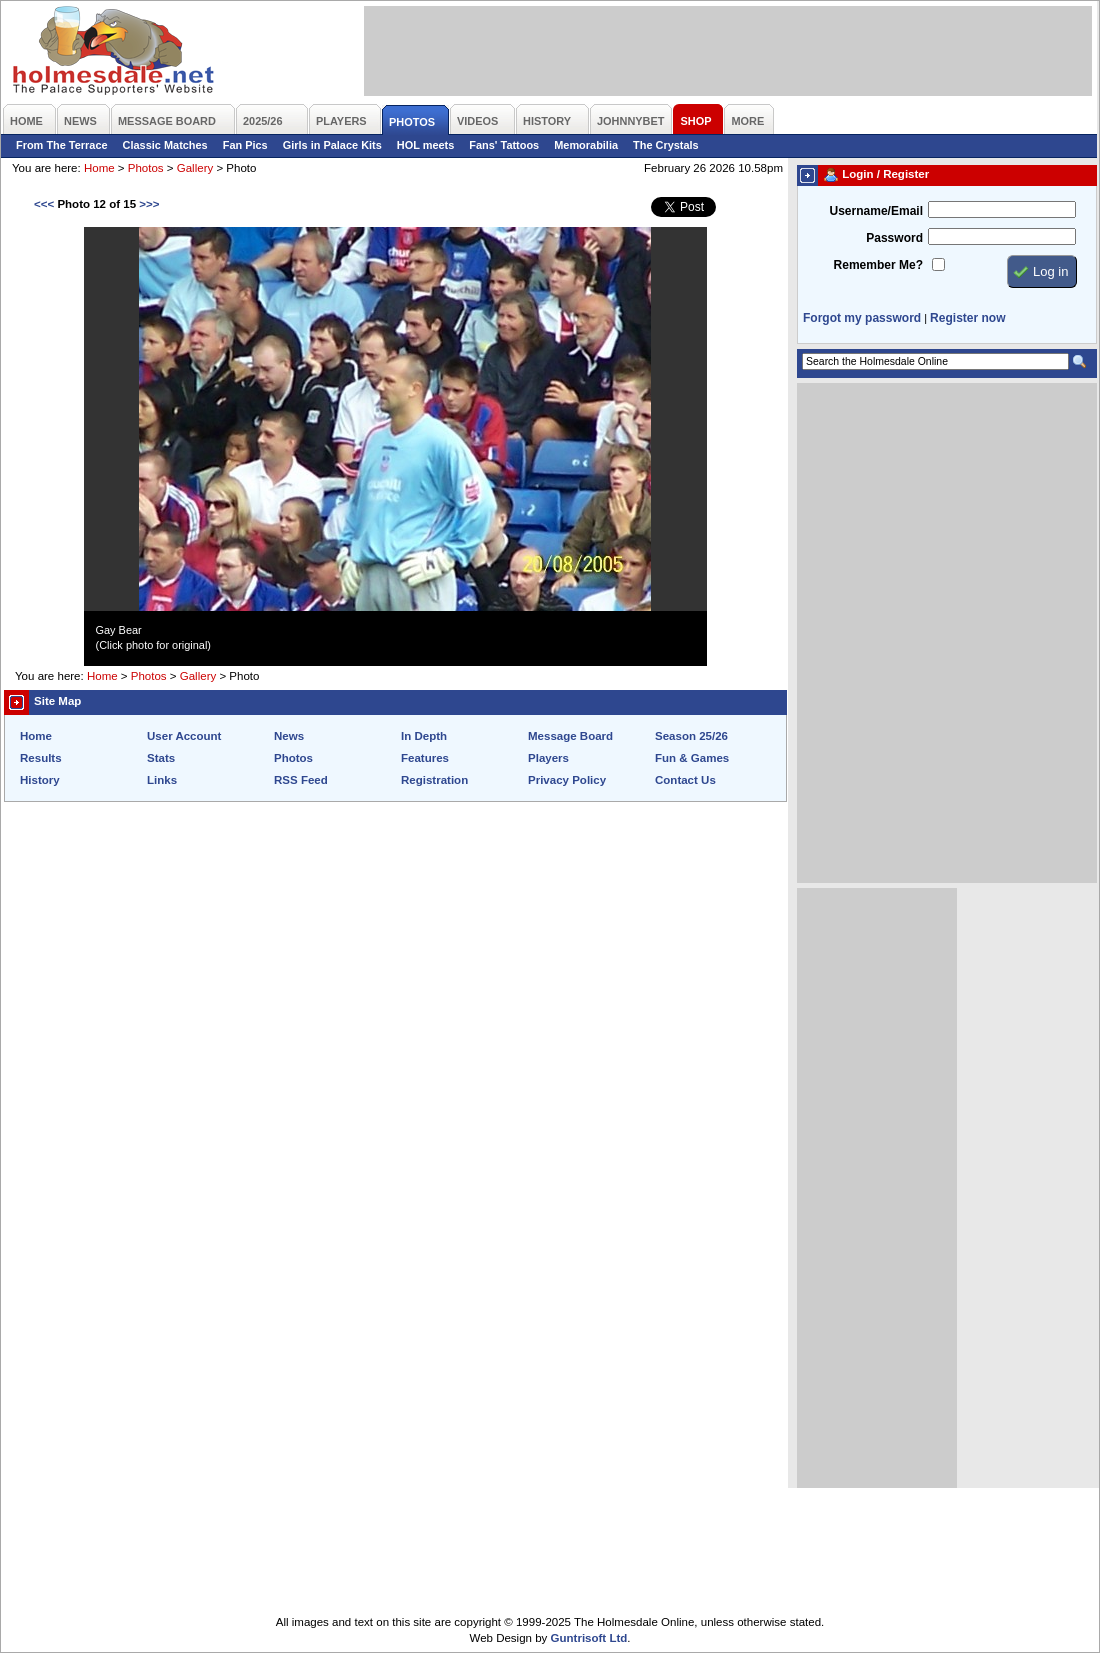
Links (162, 780)
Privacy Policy (567, 780)
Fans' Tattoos (504, 145)
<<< (44, 204)
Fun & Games (692, 758)
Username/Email (876, 211)
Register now (967, 318)
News (289, 736)
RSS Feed (301, 780)
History (40, 780)
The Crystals (666, 145)
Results (41, 758)
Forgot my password (862, 318)
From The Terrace (62, 145)
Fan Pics (245, 145)
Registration (434, 780)
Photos (146, 168)
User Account (184, 736)
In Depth (424, 736)
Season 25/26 (691, 736)
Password (894, 238)
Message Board (570, 736)
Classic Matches (165, 145)
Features (425, 758)
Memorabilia (586, 145)
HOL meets (426, 145)
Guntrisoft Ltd (589, 1638)
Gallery (195, 168)
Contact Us (685, 780)
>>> (149, 204)
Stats (161, 758)
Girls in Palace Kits (332, 145)
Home (99, 168)
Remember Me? (878, 265)
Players (548, 758)
